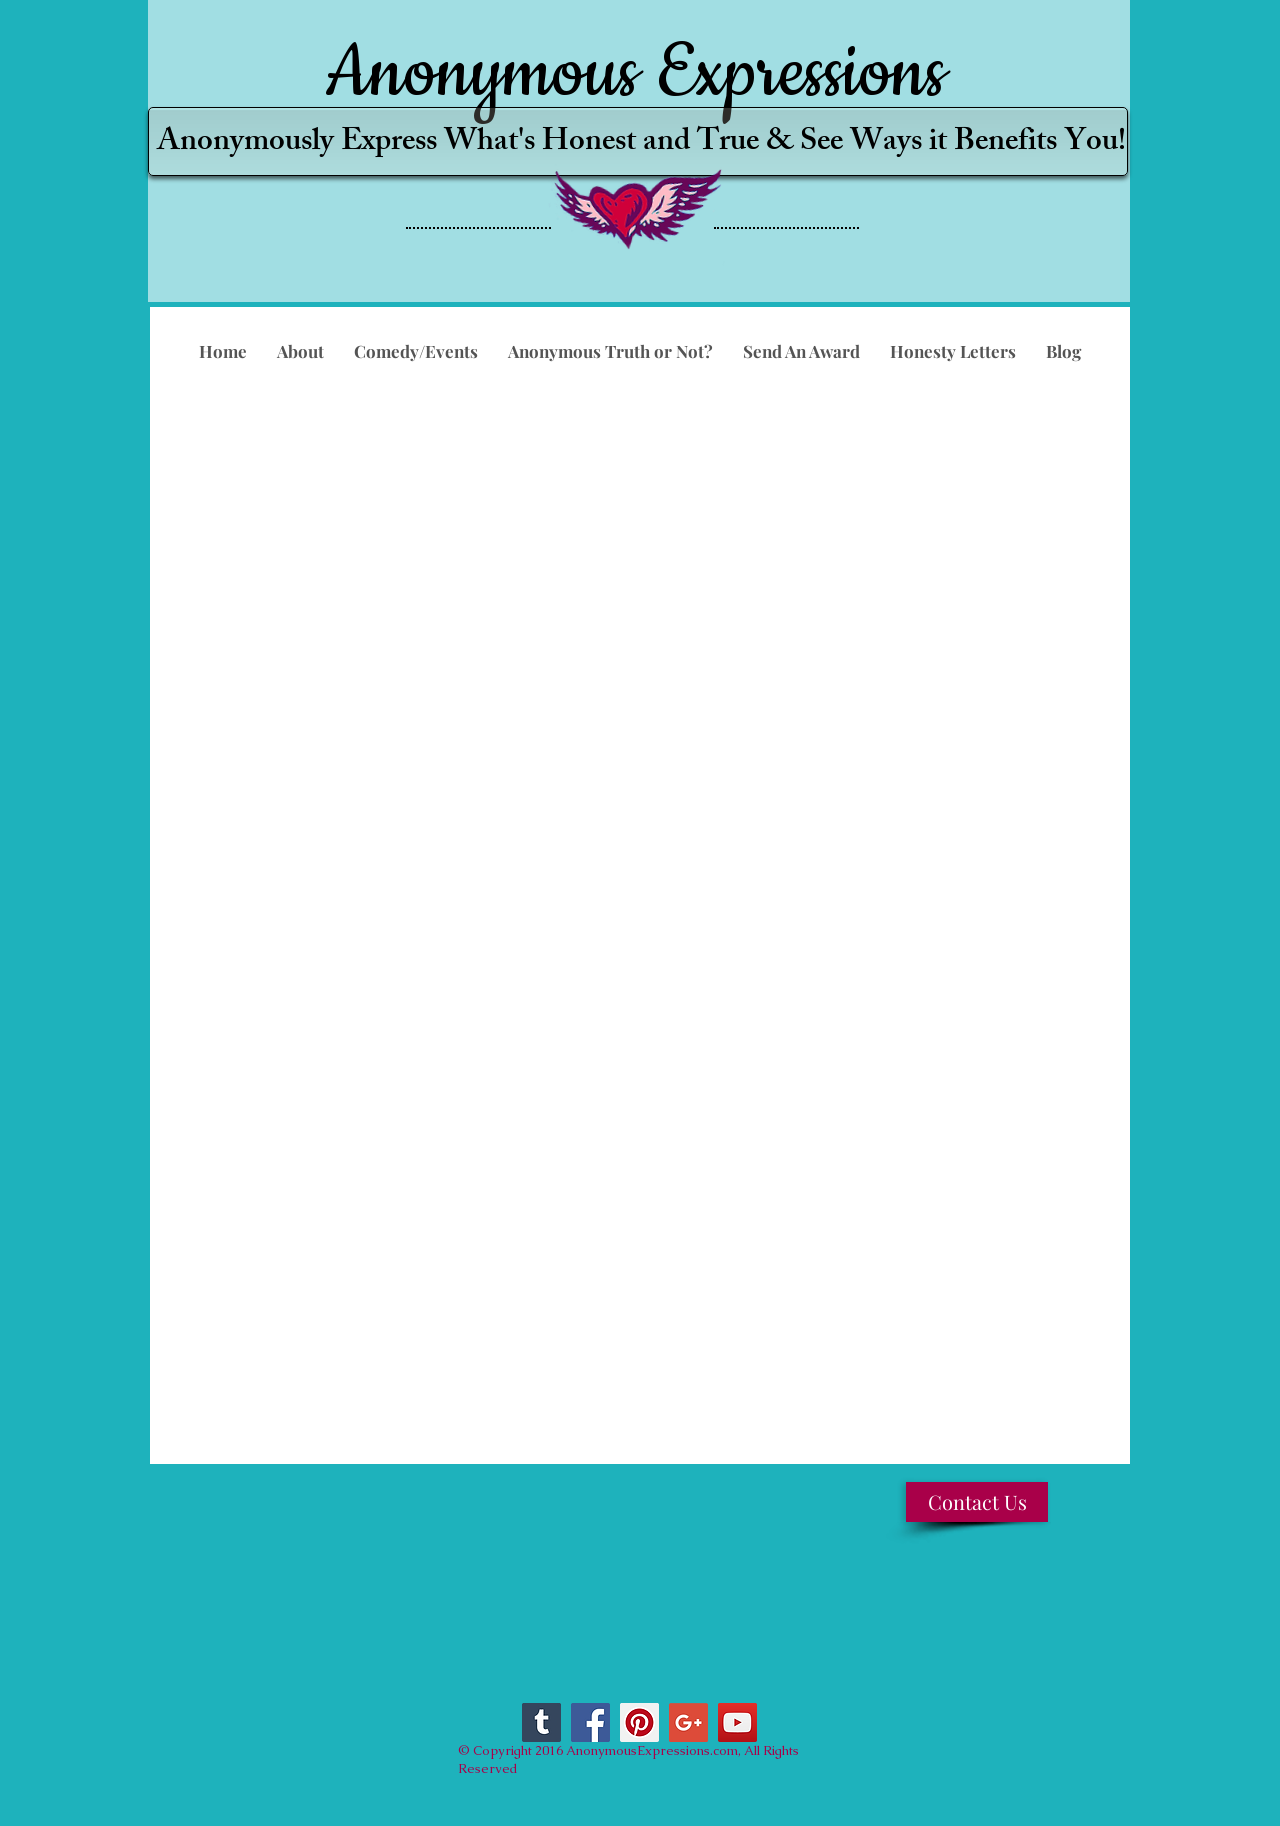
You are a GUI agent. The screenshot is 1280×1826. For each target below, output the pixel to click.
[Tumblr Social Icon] (541, 1722)
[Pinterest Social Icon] (639, 1722)
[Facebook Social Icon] (590, 1722)
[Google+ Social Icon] (688, 1722)
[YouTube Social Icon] (737, 1722)
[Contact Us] (977, 1502)
